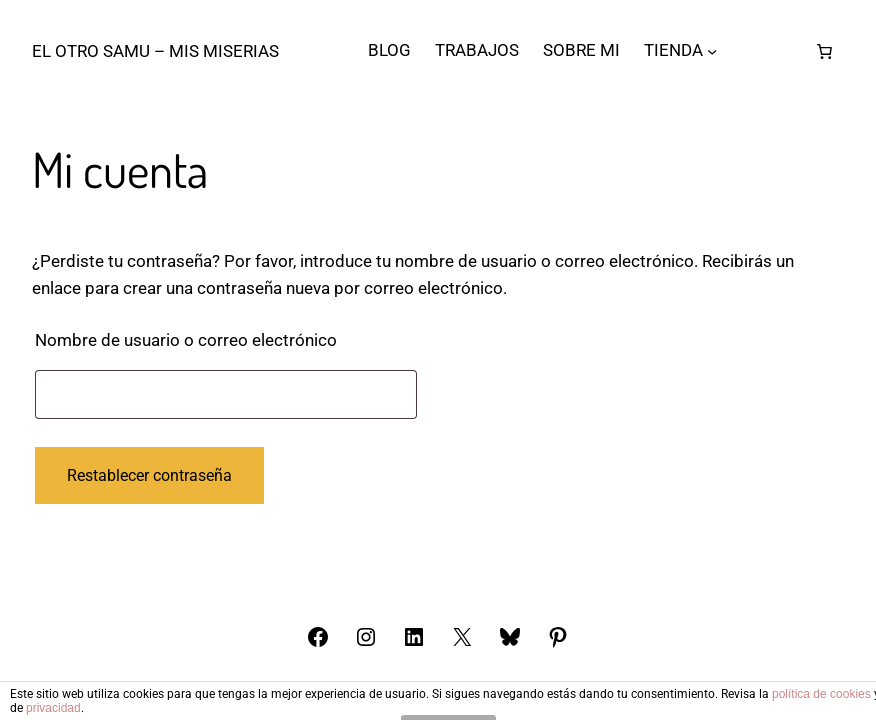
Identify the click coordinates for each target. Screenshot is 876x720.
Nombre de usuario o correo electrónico (226, 336)
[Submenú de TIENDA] (712, 51)
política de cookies (821, 694)
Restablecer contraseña (149, 475)
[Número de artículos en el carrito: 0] (825, 51)
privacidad (53, 708)
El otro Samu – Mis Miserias (155, 51)
